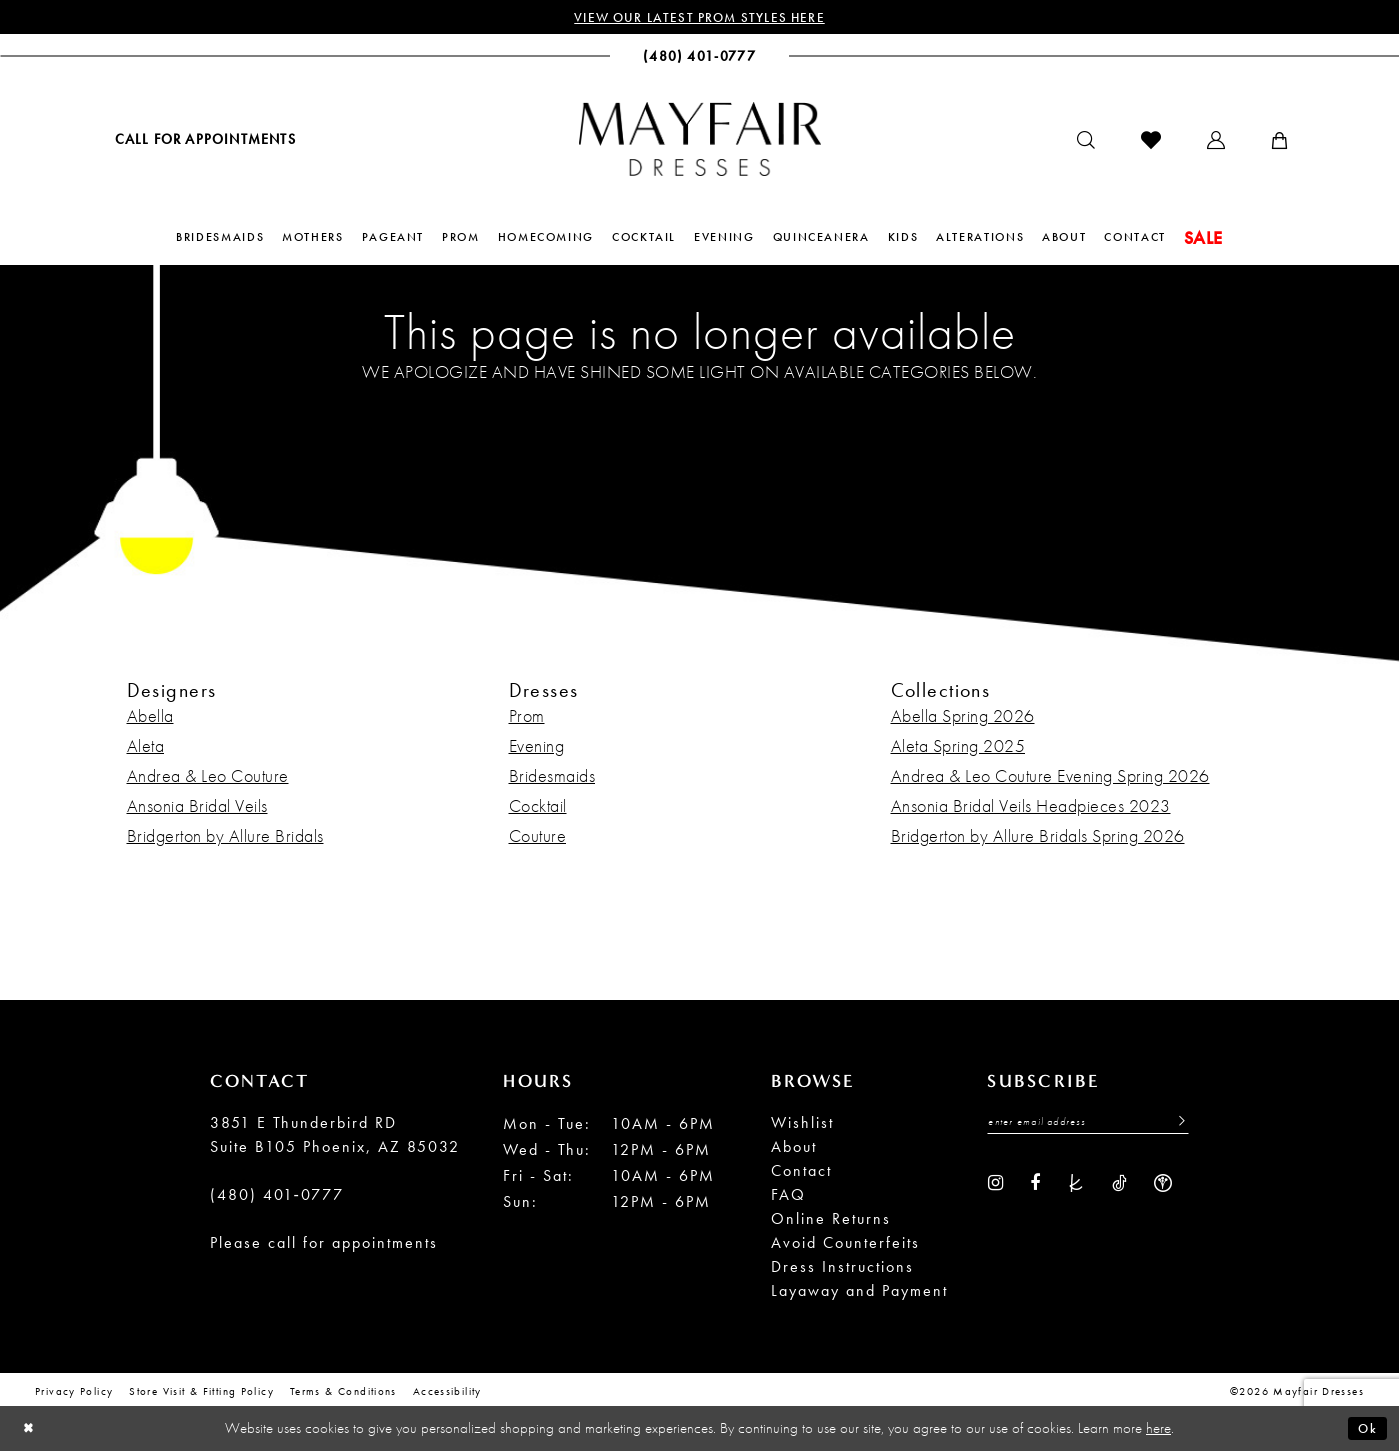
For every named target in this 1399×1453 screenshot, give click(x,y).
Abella (150, 717)
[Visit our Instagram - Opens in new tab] (995, 1186)
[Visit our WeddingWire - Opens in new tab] (1163, 1186)
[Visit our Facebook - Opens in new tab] (1035, 1186)
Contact (801, 1172)
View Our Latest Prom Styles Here (699, 18)
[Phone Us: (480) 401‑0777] (699, 57)
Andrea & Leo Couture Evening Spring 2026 (1050, 777)
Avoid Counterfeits (845, 1244)
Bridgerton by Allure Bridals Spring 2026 (1038, 837)
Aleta (146, 747)
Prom (527, 717)
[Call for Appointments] (204, 140)
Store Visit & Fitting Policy (201, 1393)
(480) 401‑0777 (277, 1196)
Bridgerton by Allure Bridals (225, 837)
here (1158, 1430)
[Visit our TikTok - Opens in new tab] (1119, 1186)
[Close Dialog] (30, 1430)
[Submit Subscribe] (1176, 1126)
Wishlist (802, 1124)
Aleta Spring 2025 (958, 747)
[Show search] (1086, 142)
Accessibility (447, 1393)
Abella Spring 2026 (963, 717)
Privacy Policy (74, 1393)
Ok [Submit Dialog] (1365, 1430)
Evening (537, 747)
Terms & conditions (343, 1393)
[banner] (700, 141)
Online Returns (831, 1220)
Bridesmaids (552, 777)
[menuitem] (204, 140)
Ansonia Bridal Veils (197, 807)
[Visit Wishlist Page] (1151, 142)
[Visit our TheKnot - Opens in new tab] (1076, 1186)
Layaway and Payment (859, 1292)
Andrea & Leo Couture (208, 777)
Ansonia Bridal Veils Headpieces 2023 (1031, 807)
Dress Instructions (842, 1268)
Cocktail (538, 807)
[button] (1216, 142)
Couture (538, 837)
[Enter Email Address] (1088, 1126)
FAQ (788, 1196)
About (794, 1148)
